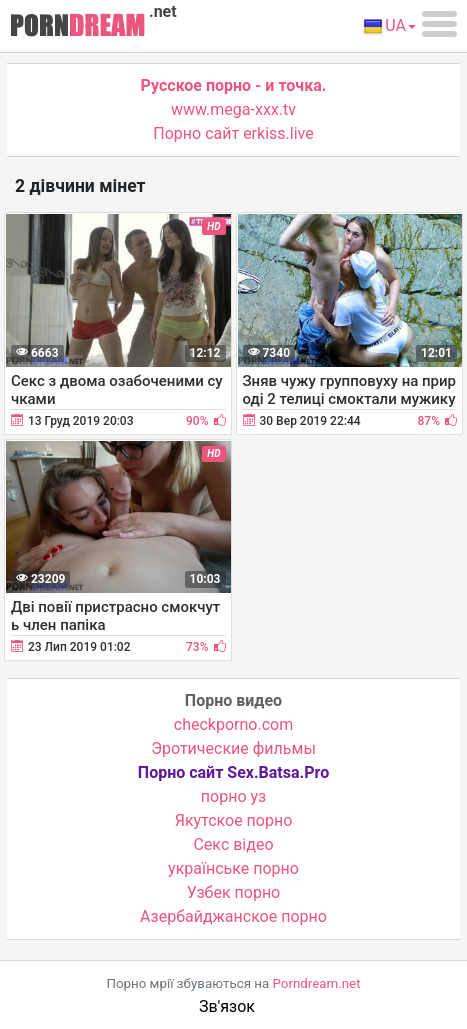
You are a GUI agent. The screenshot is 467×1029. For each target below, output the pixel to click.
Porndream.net (317, 983)
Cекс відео (233, 844)
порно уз (233, 796)
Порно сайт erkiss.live (233, 133)
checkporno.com (233, 724)
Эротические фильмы (233, 748)
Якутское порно (234, 820)
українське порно (233, 868)
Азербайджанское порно (233, 916)
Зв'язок (227, 1006)
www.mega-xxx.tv (233, 109)
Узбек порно (234, 892)
